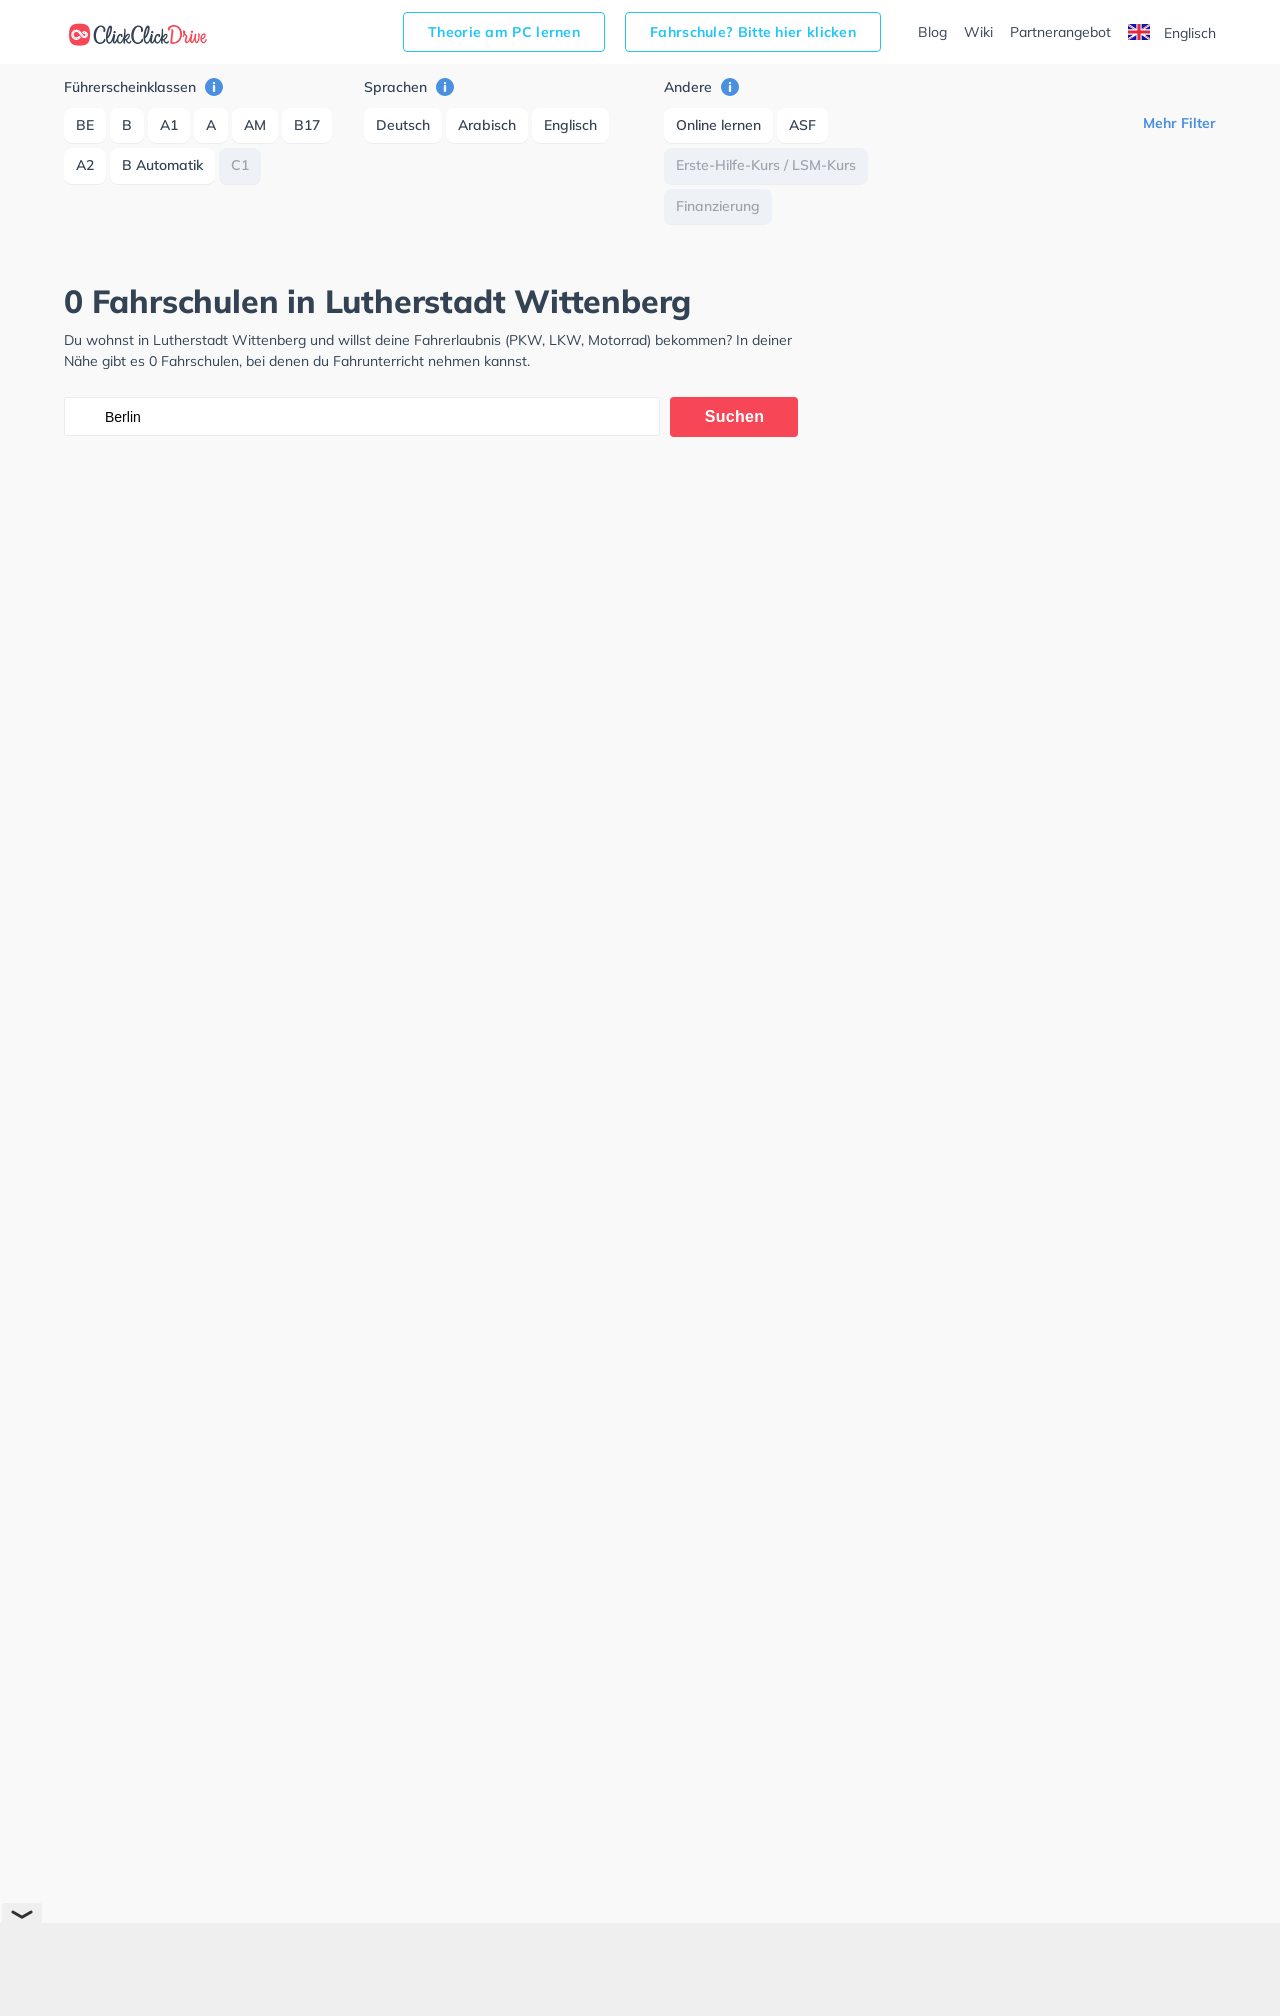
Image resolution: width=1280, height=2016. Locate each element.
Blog (932, 32)
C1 (240, 165)
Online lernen (718, 125)
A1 (169, 125)
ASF (802, 125)
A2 (85, 165)
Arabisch (487, 125)
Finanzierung (718, 206)
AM (255, 125)
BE (85, 125)
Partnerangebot (1060, 32)
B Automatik (162, 165)
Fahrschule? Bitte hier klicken (753, 32)
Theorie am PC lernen (504, 32)
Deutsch (403, 125)
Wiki (978, 32)
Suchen (735, 416)
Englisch (1172, 33)
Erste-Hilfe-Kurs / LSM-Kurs (766, 165)
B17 (307, 125)
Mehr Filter (1179, 123)
